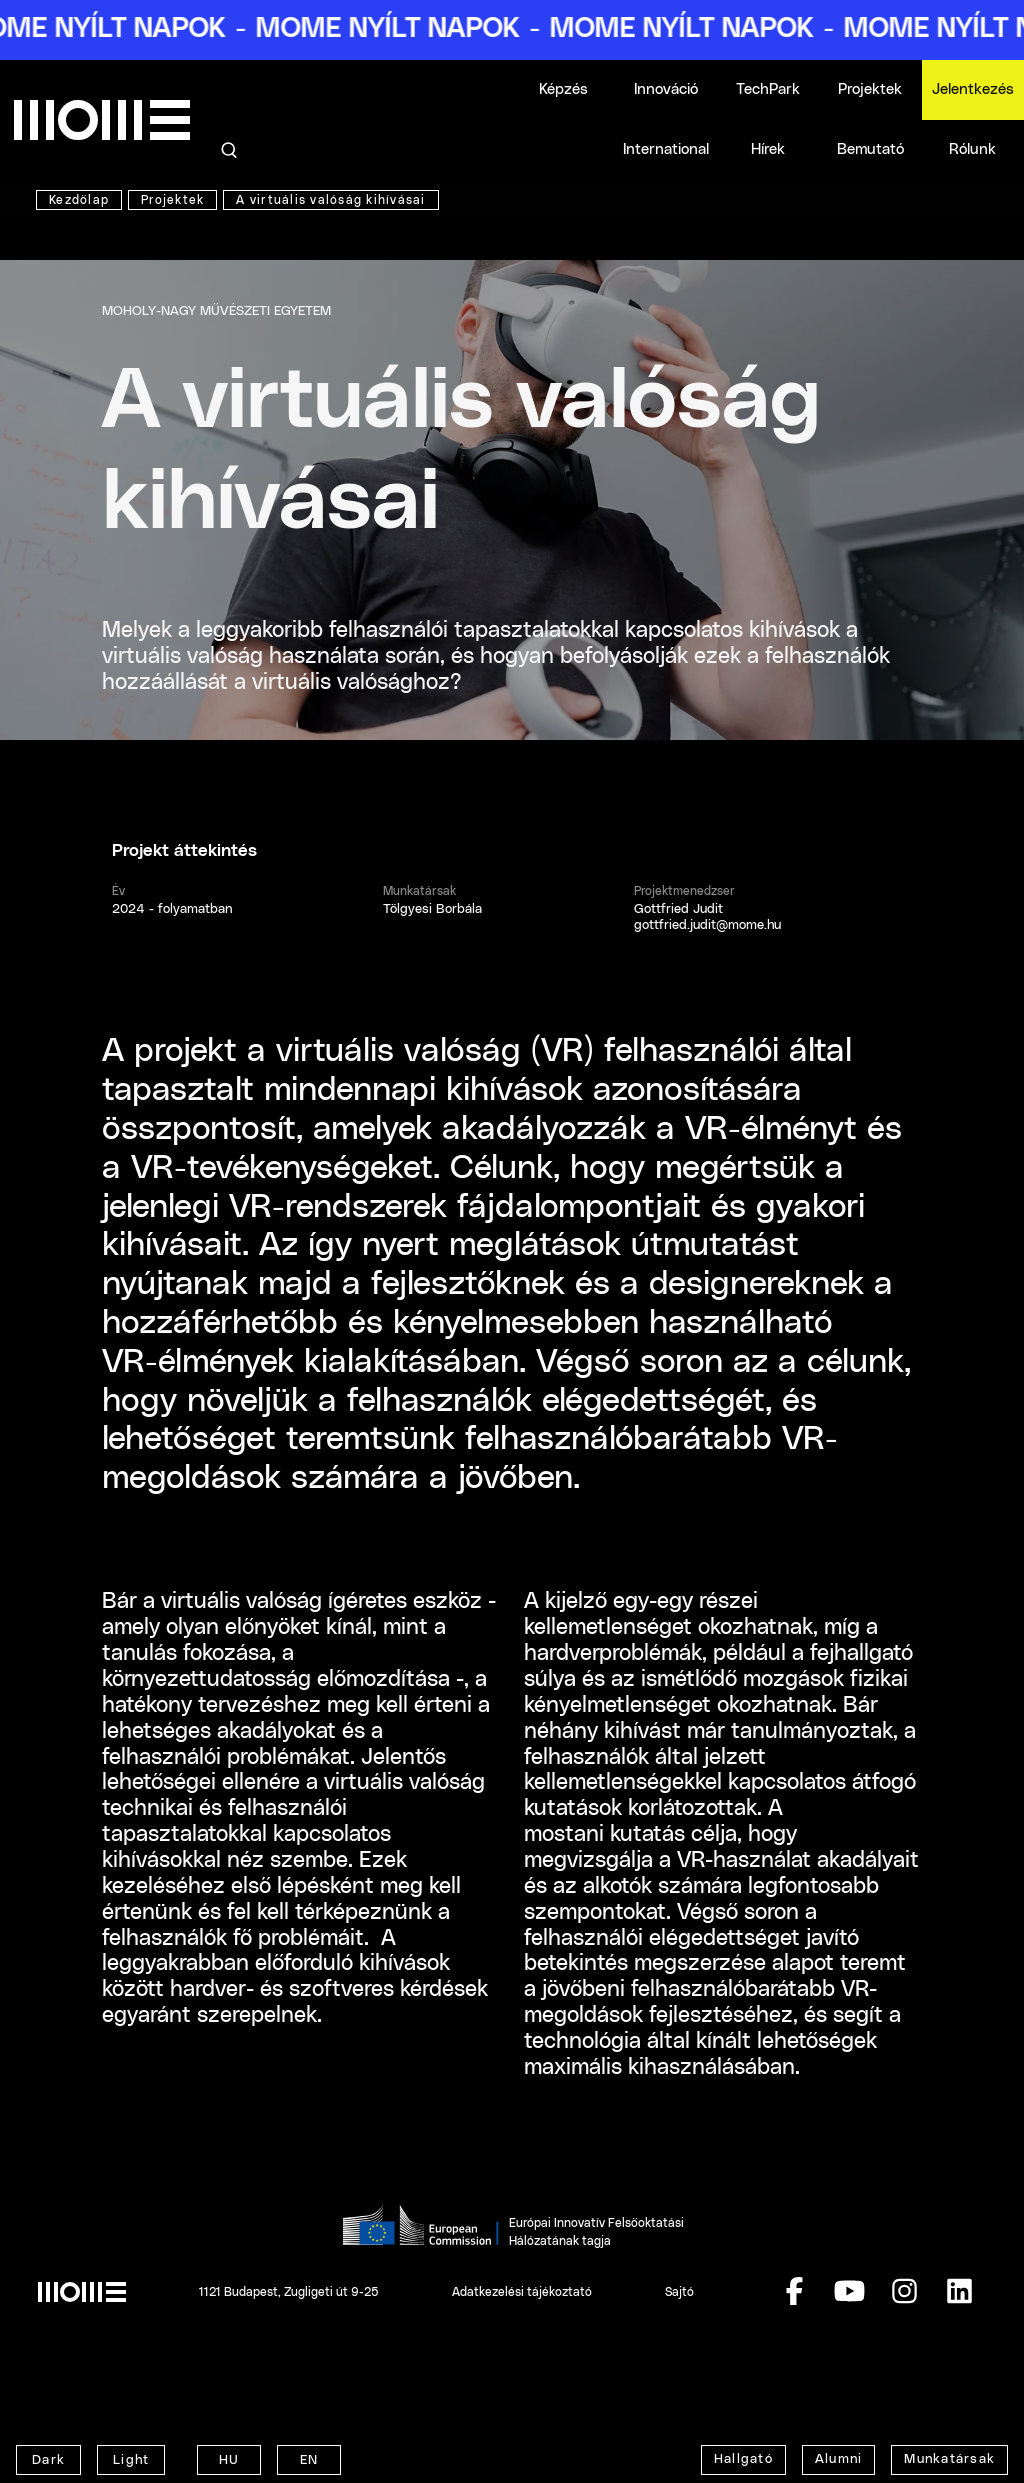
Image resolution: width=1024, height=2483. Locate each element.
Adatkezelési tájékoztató (522, 2292)
